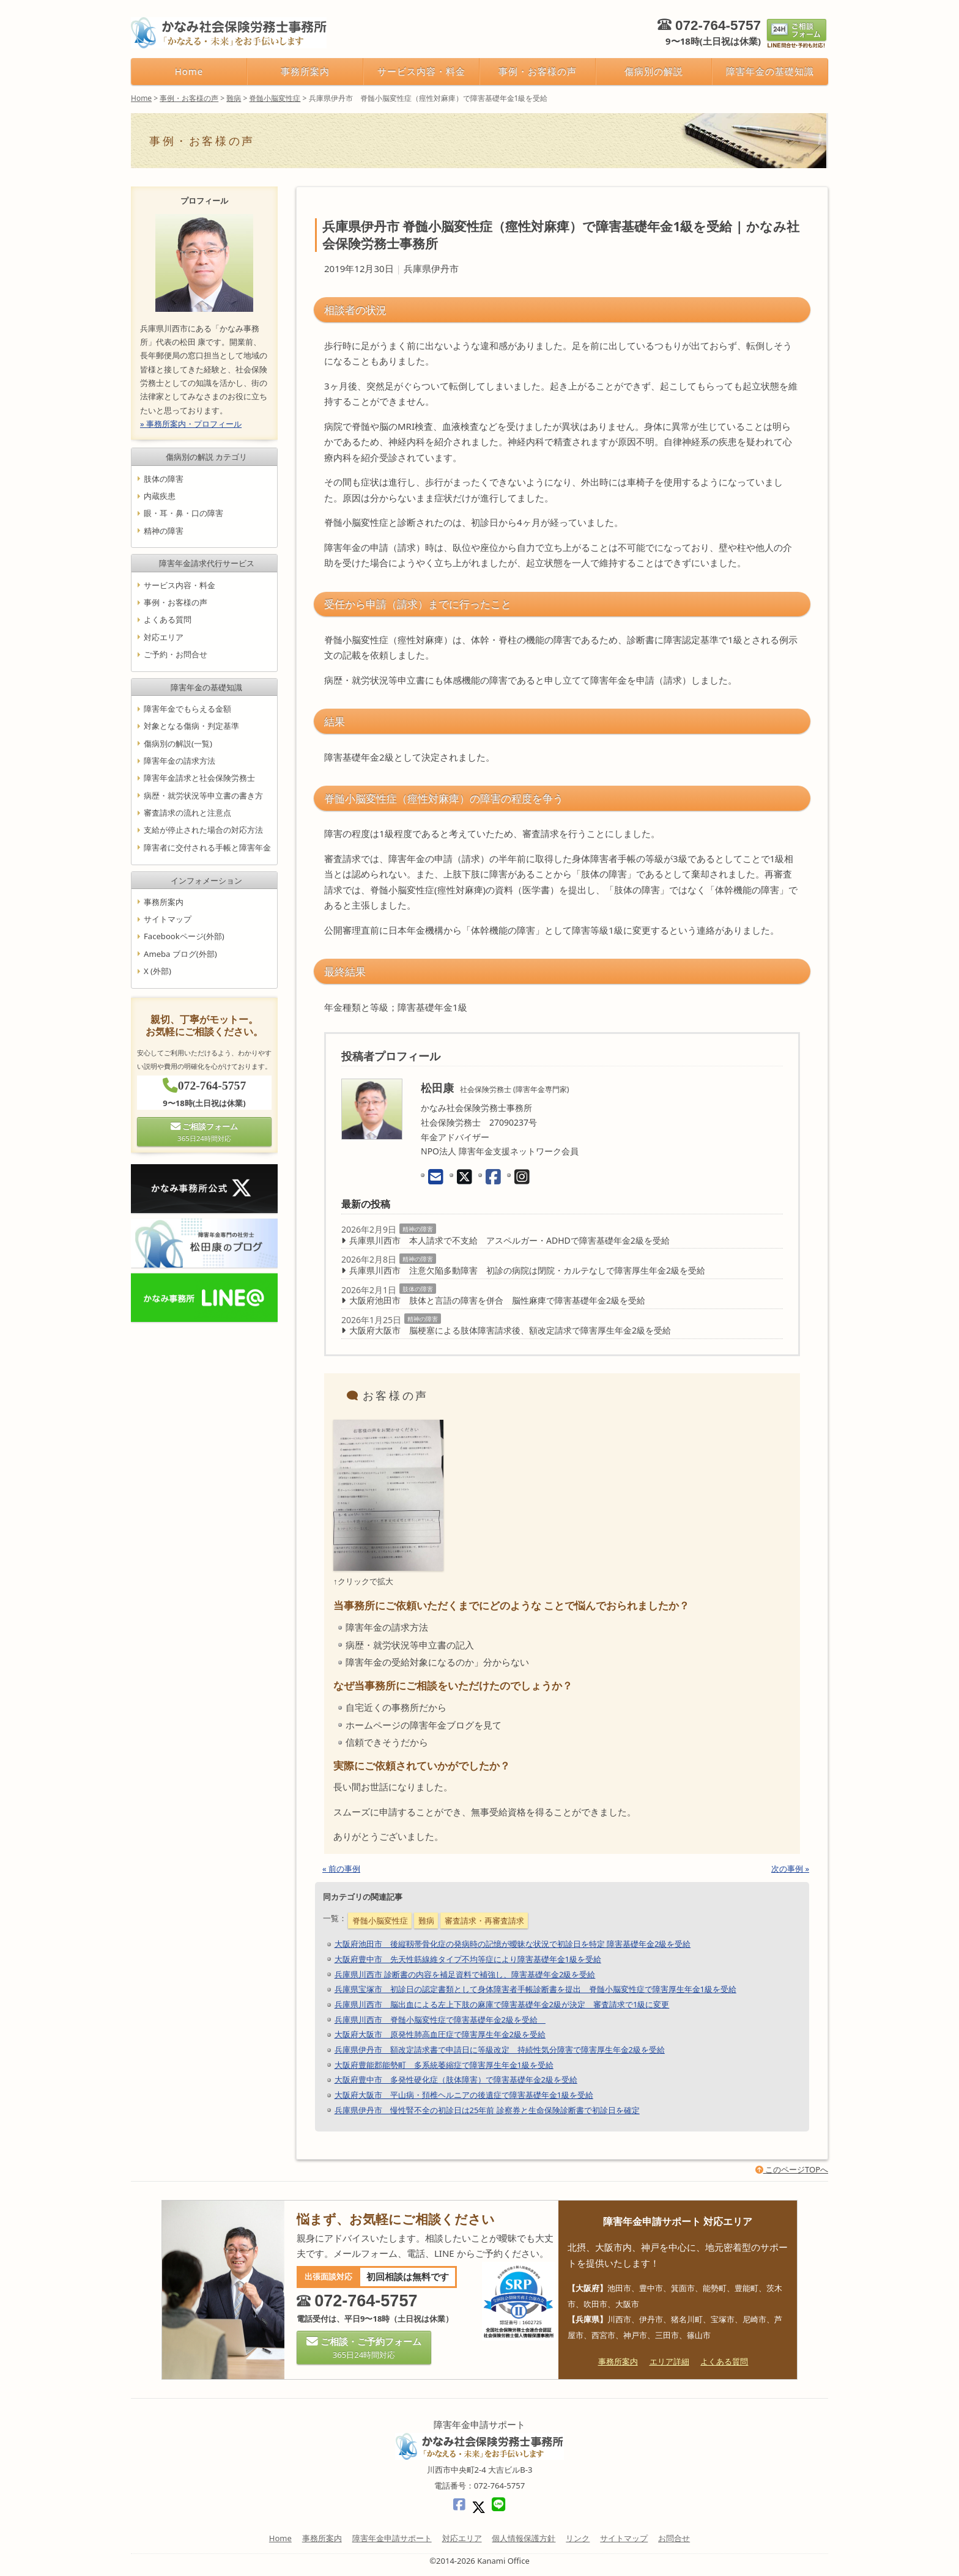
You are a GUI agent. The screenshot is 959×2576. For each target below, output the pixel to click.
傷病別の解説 (653, 71)
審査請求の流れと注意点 (187, 812)
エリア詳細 (669, 2361)
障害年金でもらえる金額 (187, 708)
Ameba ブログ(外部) (180, 953)
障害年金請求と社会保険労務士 (199, 778)
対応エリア (163, 637)
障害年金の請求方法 (179, 760)
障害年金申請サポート (392, 2538)
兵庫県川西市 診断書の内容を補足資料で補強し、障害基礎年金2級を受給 (465, 1974)
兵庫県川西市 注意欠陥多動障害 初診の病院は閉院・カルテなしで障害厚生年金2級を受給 (527, 1270)
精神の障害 (417, 1229)
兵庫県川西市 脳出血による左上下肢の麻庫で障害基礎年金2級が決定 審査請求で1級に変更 (502, 2004)
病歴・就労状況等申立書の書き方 (203, 795)
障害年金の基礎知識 (769, 71)
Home (189, 71)
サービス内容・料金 (421, 71)
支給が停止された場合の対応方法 (203, 830)
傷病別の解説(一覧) (178, 743)
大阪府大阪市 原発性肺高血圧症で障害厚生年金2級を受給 (440, 2034)
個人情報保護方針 (523, 2538)
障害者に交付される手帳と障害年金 (207, 847)
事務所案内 (305, 71)
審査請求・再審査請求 (484, 1920)
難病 (426, 1920)
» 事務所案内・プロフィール (191, 423)
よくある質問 (167, 620)
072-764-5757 (718, 25)
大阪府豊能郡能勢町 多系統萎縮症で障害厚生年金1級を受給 (444, 2064)
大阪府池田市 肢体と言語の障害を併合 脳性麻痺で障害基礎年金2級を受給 (497, 1300)
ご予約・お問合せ (175, 654)
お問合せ (674, 2538)
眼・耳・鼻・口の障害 (183, 513)
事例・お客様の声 (537, 71)
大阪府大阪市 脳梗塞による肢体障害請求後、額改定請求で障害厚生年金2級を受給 (510, 1330)
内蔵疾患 (160, 495)
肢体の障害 (417, 1289)
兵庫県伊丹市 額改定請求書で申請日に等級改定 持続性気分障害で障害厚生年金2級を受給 (500, 2049)
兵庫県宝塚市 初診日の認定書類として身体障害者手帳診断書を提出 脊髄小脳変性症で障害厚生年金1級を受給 (535, 1989)
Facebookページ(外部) (184, 936)
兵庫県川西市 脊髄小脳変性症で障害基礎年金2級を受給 (440, 2019)
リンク (578, 2538)
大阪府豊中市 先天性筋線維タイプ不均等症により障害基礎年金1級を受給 (468, 1959)
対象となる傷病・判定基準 (191, 726)
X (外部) (157, 970)
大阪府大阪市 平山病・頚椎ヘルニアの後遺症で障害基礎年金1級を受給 (464, 2094)
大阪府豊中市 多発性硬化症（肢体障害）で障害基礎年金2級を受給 (456, 2079)
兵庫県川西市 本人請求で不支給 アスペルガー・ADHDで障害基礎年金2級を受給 (509, 1240)
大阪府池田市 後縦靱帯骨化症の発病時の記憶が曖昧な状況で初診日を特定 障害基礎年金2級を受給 (513, 1943)
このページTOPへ (791, 2169)
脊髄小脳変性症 (380, 1920)
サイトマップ (167, 918)
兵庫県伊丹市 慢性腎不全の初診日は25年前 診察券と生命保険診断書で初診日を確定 (487, 2110)
